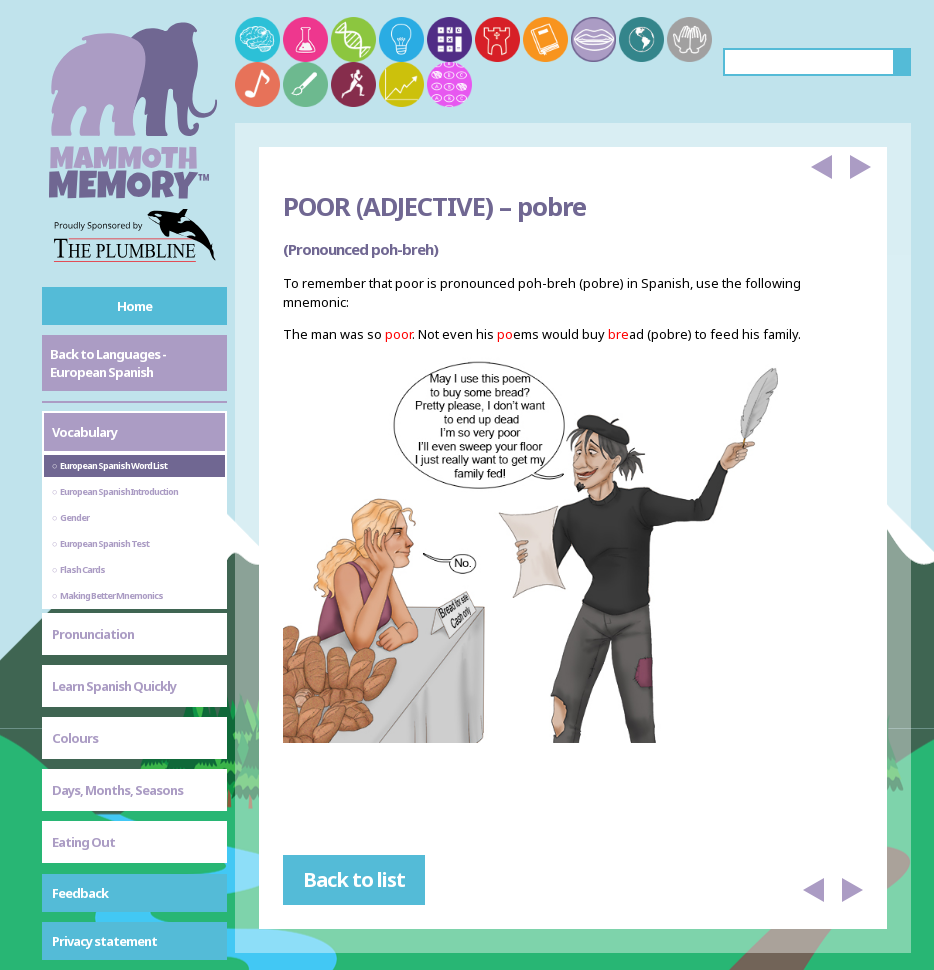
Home (134, 306)
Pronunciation (93, 634)
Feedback (80, 893)
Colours (75, 738)
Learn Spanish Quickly (114, 686)
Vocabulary (84, 432)
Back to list (354, 879)
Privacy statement (104, 941)
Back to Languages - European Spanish (108, 363)
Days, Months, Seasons (117, 790)
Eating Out (83, 842)
